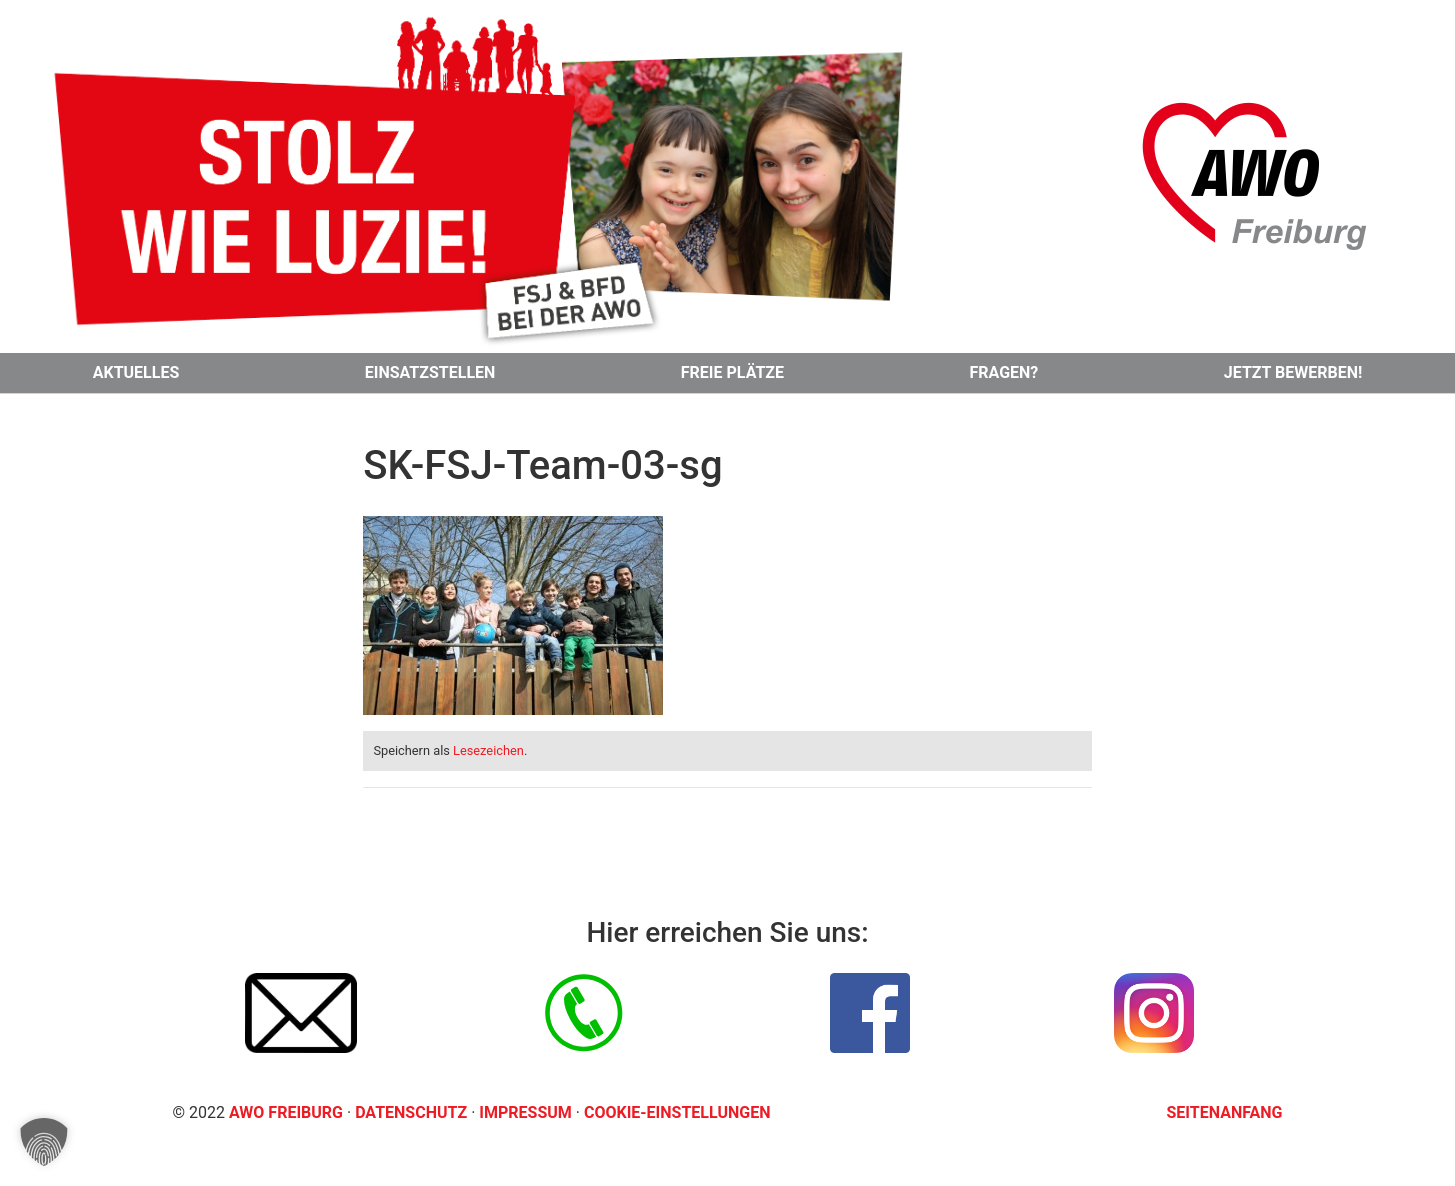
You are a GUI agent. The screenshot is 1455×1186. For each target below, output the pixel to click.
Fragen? (1004, 372)
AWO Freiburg (286, 1112)
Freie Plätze (732, 372)
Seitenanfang (1225, 1112)
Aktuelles (136, 372)
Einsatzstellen (430, 372)
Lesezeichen (488, 750)
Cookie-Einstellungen (677, 1112)
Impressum (527, 1112)
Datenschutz (413, 1112)
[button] (44, 1142)
